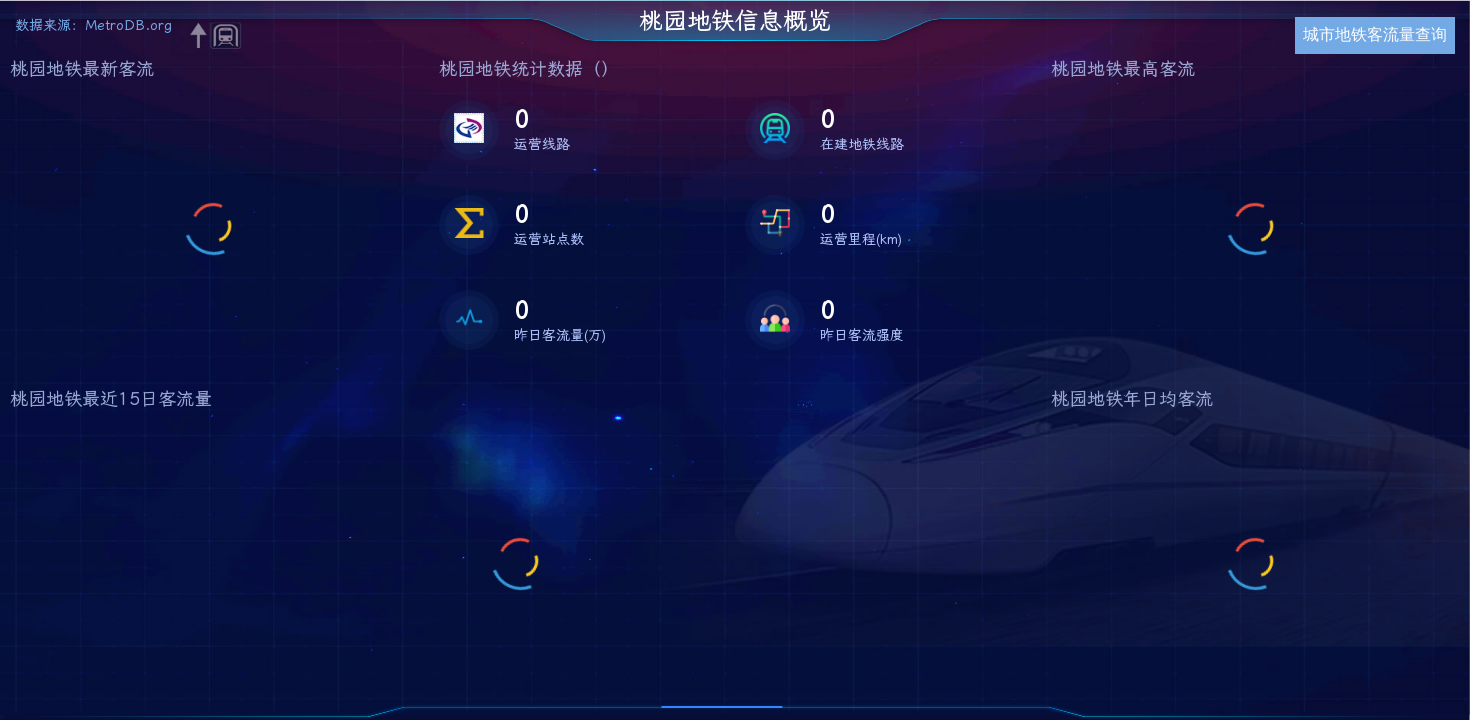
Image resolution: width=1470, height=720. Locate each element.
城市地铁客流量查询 (1375, 34)
